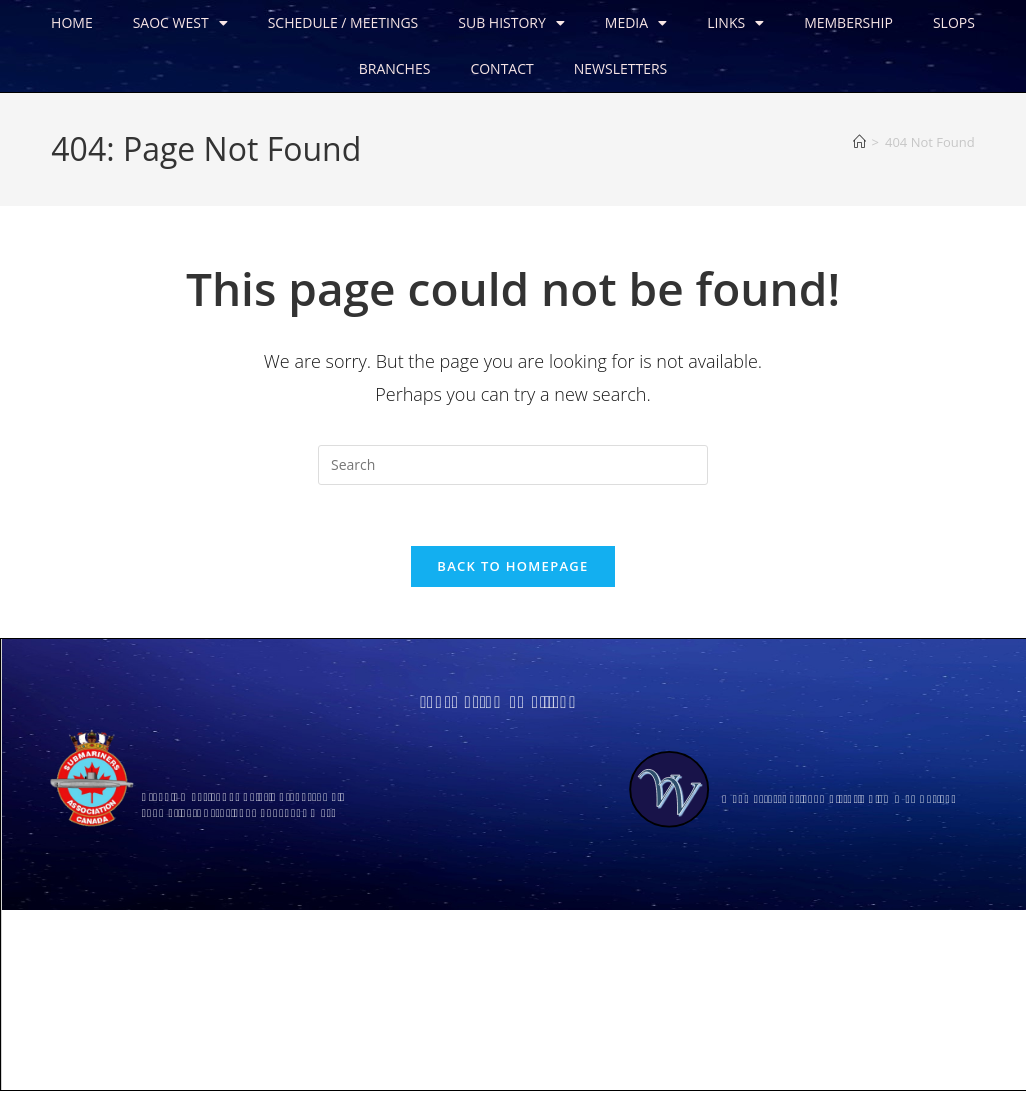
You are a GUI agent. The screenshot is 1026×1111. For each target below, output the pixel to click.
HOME (71, 22)
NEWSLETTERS (620, 68)
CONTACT (500, 68)
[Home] (859, 142)
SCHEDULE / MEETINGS (342, 22)
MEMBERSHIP (847, 22)
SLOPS (953, 22)
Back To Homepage (512, 566)
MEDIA (635, 23)
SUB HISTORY (510, 23)
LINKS (734, 23)
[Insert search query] (513, 465)
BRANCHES (394, 68)
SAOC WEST (179, 23)
